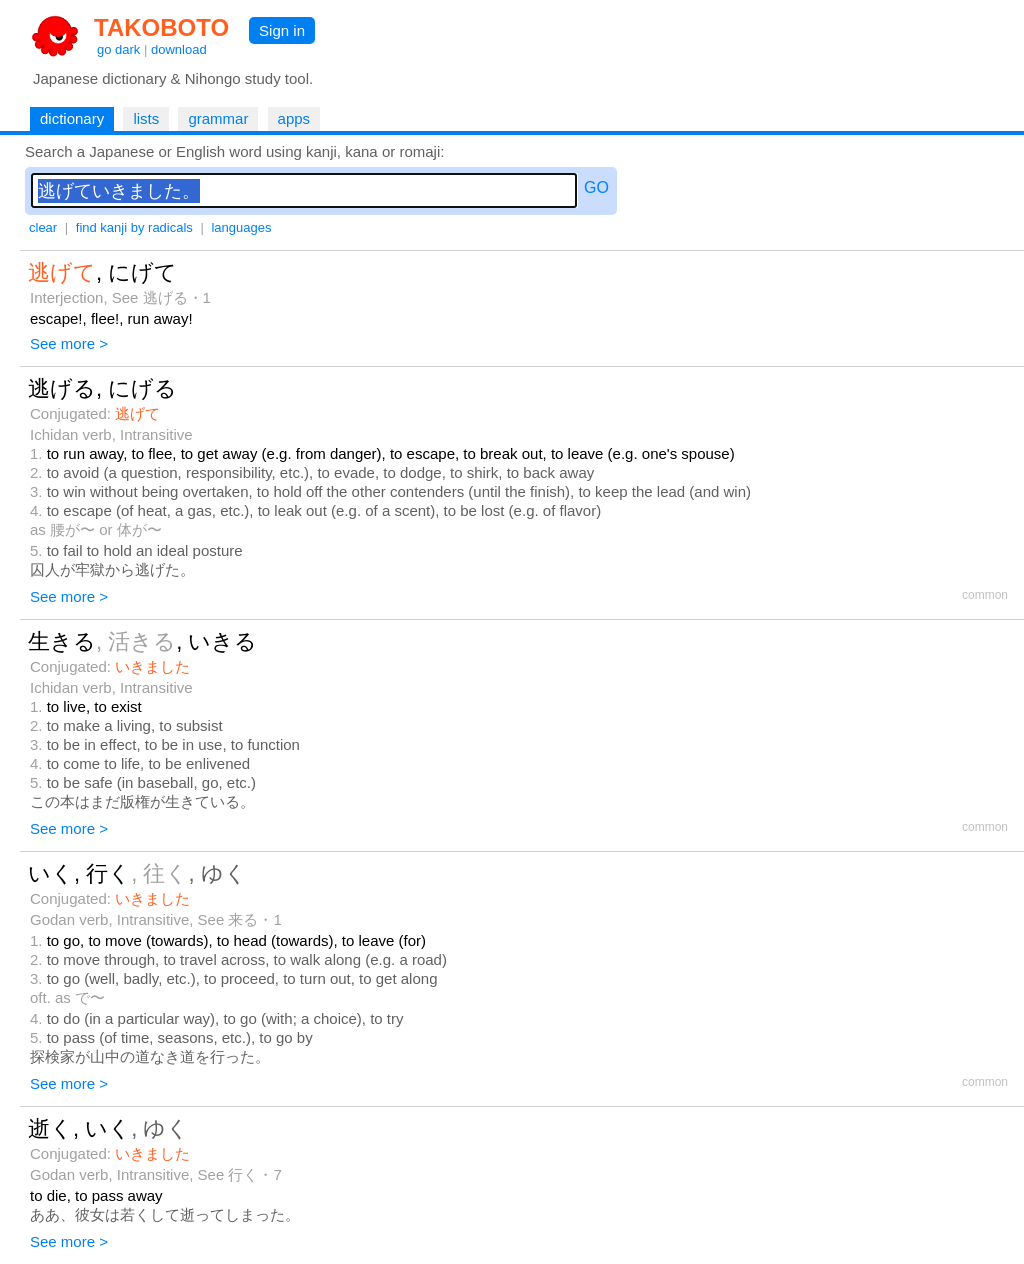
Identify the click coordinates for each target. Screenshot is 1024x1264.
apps (294, 118)
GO (596, 187)
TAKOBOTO (161, 27)
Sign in (282, 30)
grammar (218, 118)
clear (43, 227)
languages (241, 227)
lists (146, 118)
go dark (118, 49)
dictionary (72, 118)
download (179, 49)
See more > (69, 343)
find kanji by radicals (134, 227)
